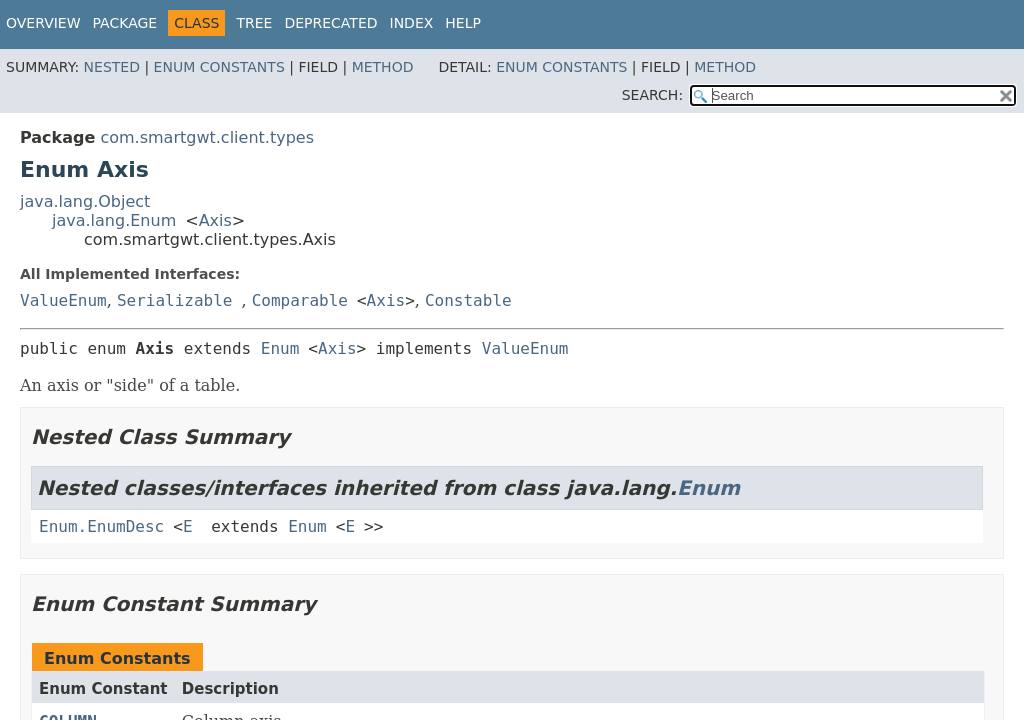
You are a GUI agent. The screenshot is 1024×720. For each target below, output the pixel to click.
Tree (254, 23)
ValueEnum (63, 300)
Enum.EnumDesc (101, 526)
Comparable (300, 300)
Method (383, 67)
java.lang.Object (85, 201)
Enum (280, 348)
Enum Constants (219, 67)
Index (412, 23)
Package (125, 23)
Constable (468, 300)
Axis (215, 220)
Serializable (175, 300)
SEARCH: (652, 95)
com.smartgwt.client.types (207, 137)
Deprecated (330, 23)
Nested (112, 67)
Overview (43, 23)
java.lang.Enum (114, 220)
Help (463, 23)
